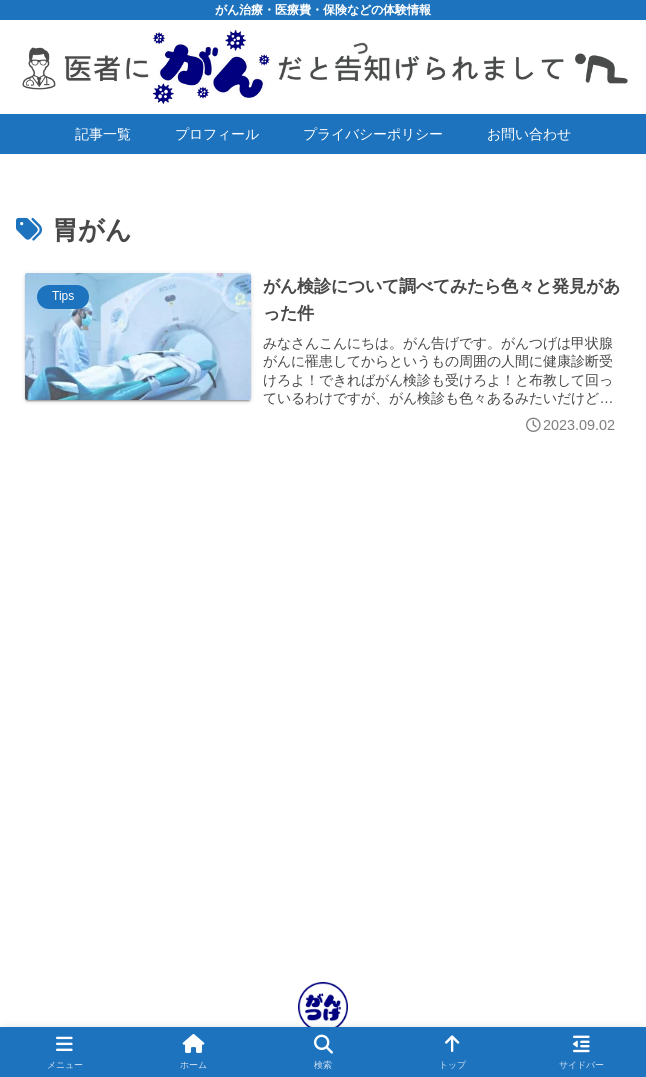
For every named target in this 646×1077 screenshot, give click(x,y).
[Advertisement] (323, 761)
